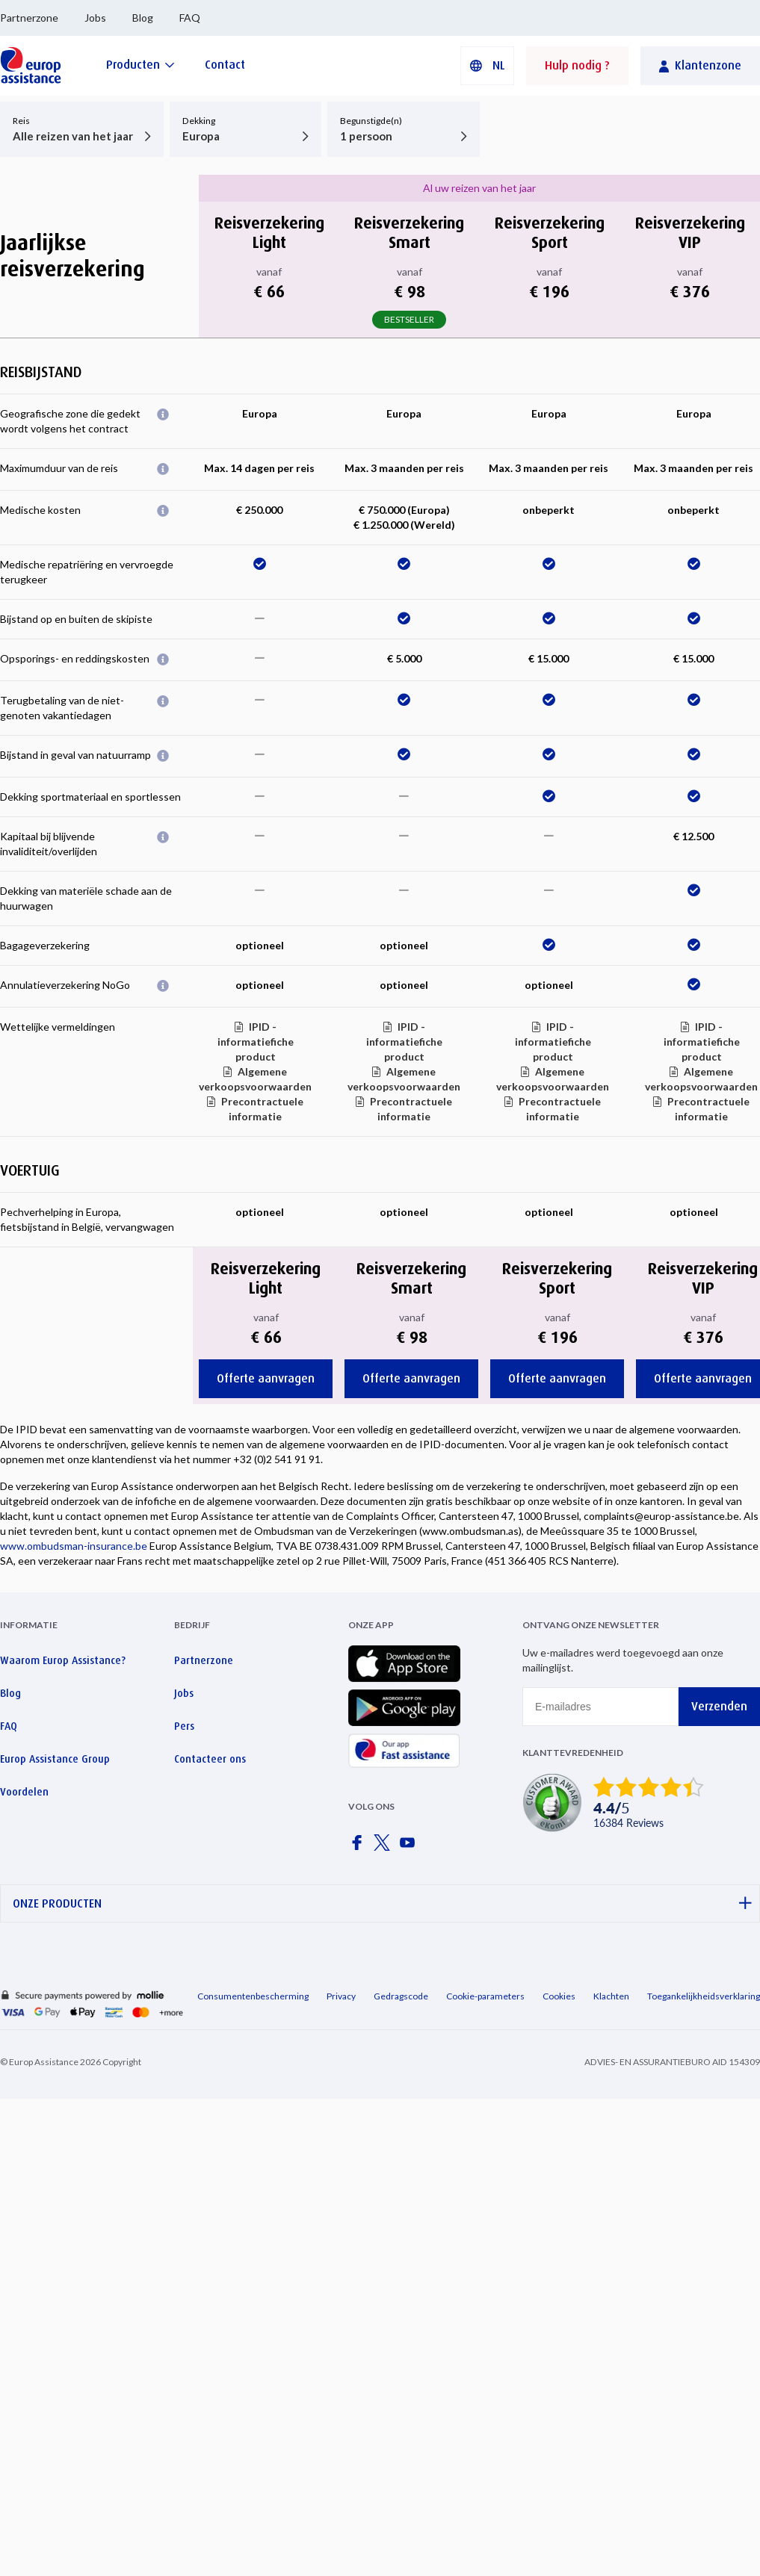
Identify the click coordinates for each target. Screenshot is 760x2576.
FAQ (189, 17)
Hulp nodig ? (577, 65)
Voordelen (24, 1791)
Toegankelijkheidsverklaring (703, 1996)
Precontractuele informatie (262, 1109)
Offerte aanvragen (266, 1378)
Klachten (611, 1996)
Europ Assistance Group (55, 1759)
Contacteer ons (210, 1759)
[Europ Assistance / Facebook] (359, 1847)
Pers (184, 1726)
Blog (142, 17)
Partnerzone (29, 17)
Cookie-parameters (485, 1996)
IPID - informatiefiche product (255, 1041)
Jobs (95, 17)
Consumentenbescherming (253, 1996)
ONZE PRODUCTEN (382, 1903)
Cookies (559, 1996)
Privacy (341, 1996)
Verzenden (719, 1706)
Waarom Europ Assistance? (63, 1660)
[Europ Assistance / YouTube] (410, 1847)
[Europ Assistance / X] (385, 1847)
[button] (487, 65)
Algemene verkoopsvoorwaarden (255, 1079)
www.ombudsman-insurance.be (73, 1545)
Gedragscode (401, 1996)
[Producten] (140, 64)
